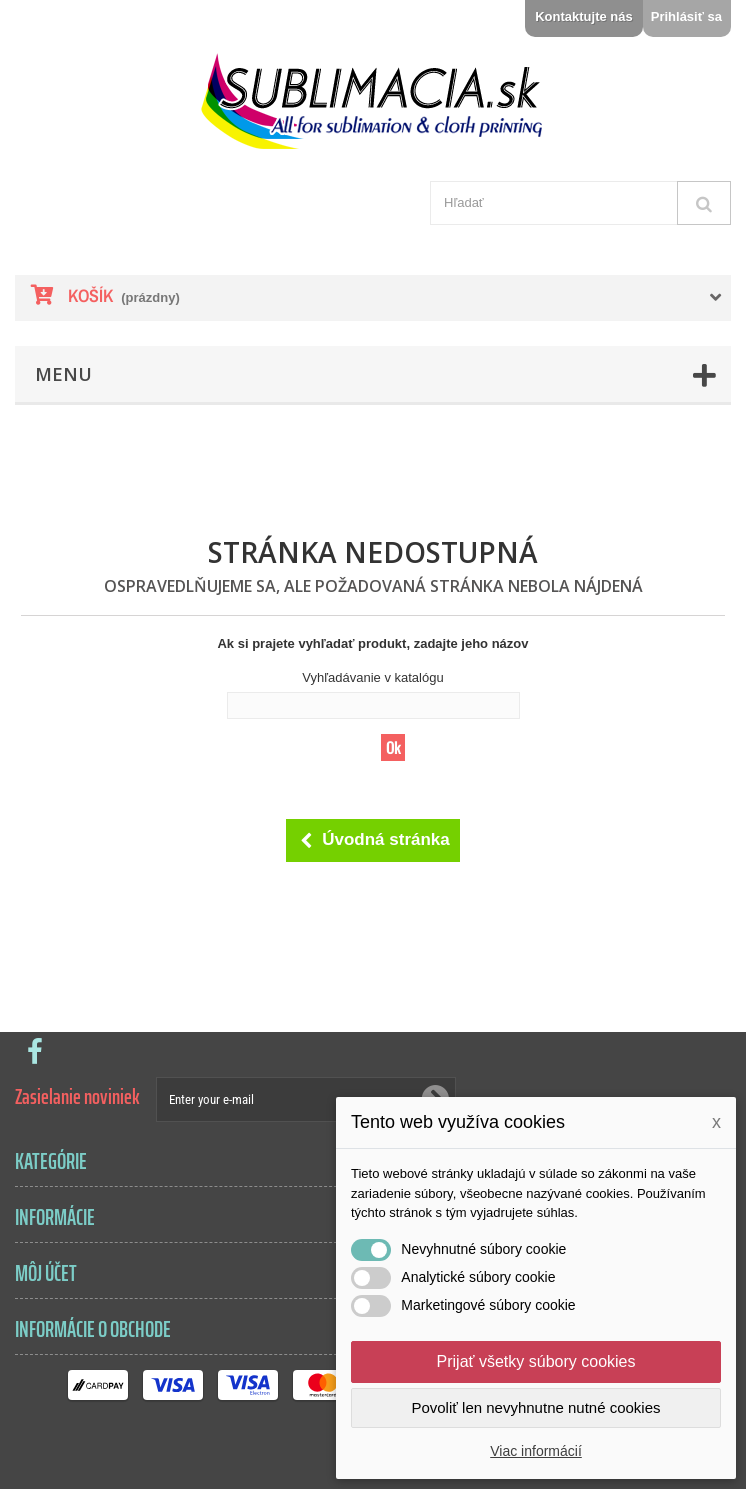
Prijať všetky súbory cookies (536, 1361)
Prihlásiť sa (686, 16)
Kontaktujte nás (584, 16)
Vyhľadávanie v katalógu (372, 677)
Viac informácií (536, 1451)
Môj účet (46, 1273)
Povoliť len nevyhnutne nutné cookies (535, 1407)
